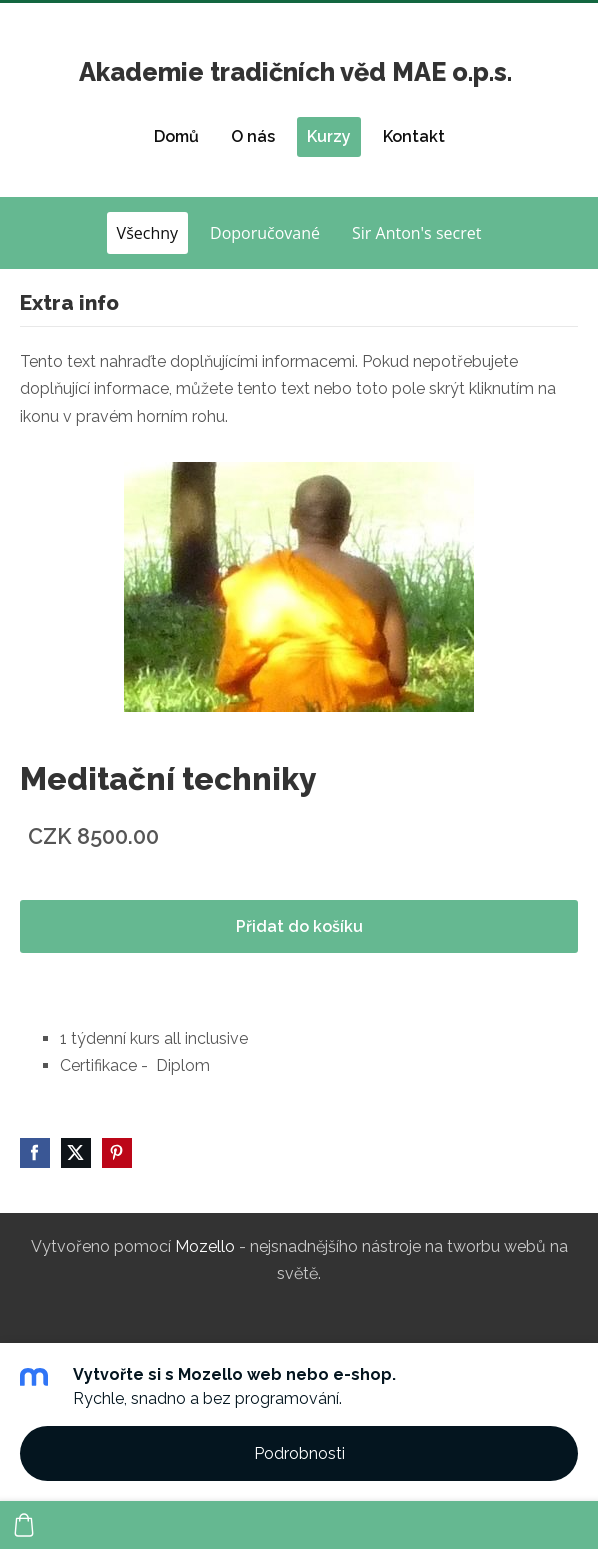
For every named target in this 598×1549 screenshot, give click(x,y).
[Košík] (24, 1525)
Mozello (205, 1246)
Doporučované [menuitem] (265, 233)
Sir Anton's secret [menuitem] (416, 233)
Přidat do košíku (299, 926)
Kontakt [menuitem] (414, 136)
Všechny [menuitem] (147, 233)
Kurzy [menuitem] (329, 136)
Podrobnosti (299, 1453)
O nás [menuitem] (253, 136)
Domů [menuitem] (176, 136)
